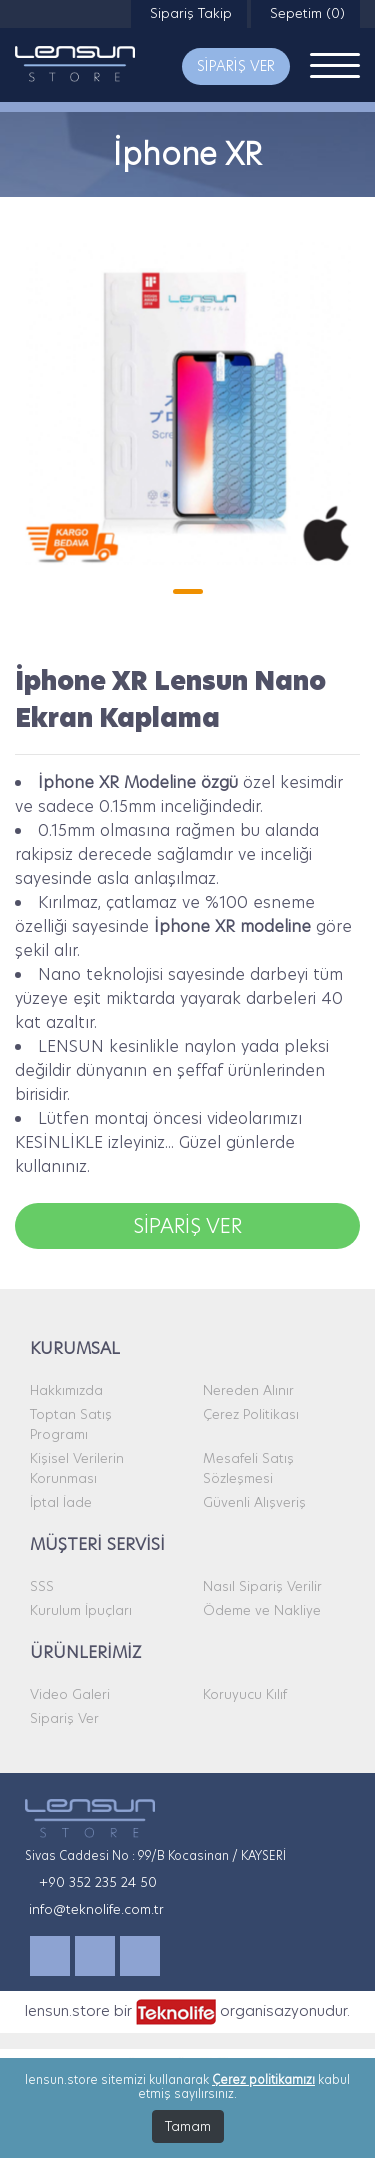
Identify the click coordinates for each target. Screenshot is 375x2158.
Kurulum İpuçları (81, 1610)
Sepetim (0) (305, 13)
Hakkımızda (66, 1390)
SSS (42, 1586)
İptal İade (61, 1502)
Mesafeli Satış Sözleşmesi (248, 1468)
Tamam (188, 2126)
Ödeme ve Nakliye (262, 1610)
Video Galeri (70, 1694)
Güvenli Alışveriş (254, 1502)
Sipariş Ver (64, 1718)
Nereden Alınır (248, 1390)
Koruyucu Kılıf (245, 1694)
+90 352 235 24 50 (98, 1882)
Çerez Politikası (251, 1414)
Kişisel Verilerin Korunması (77, 1468)
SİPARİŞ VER (236, 66)
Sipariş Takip (189, 13)
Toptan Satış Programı (71, 1424)
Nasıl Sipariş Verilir (262, 1586)
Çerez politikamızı (263, 2079)
